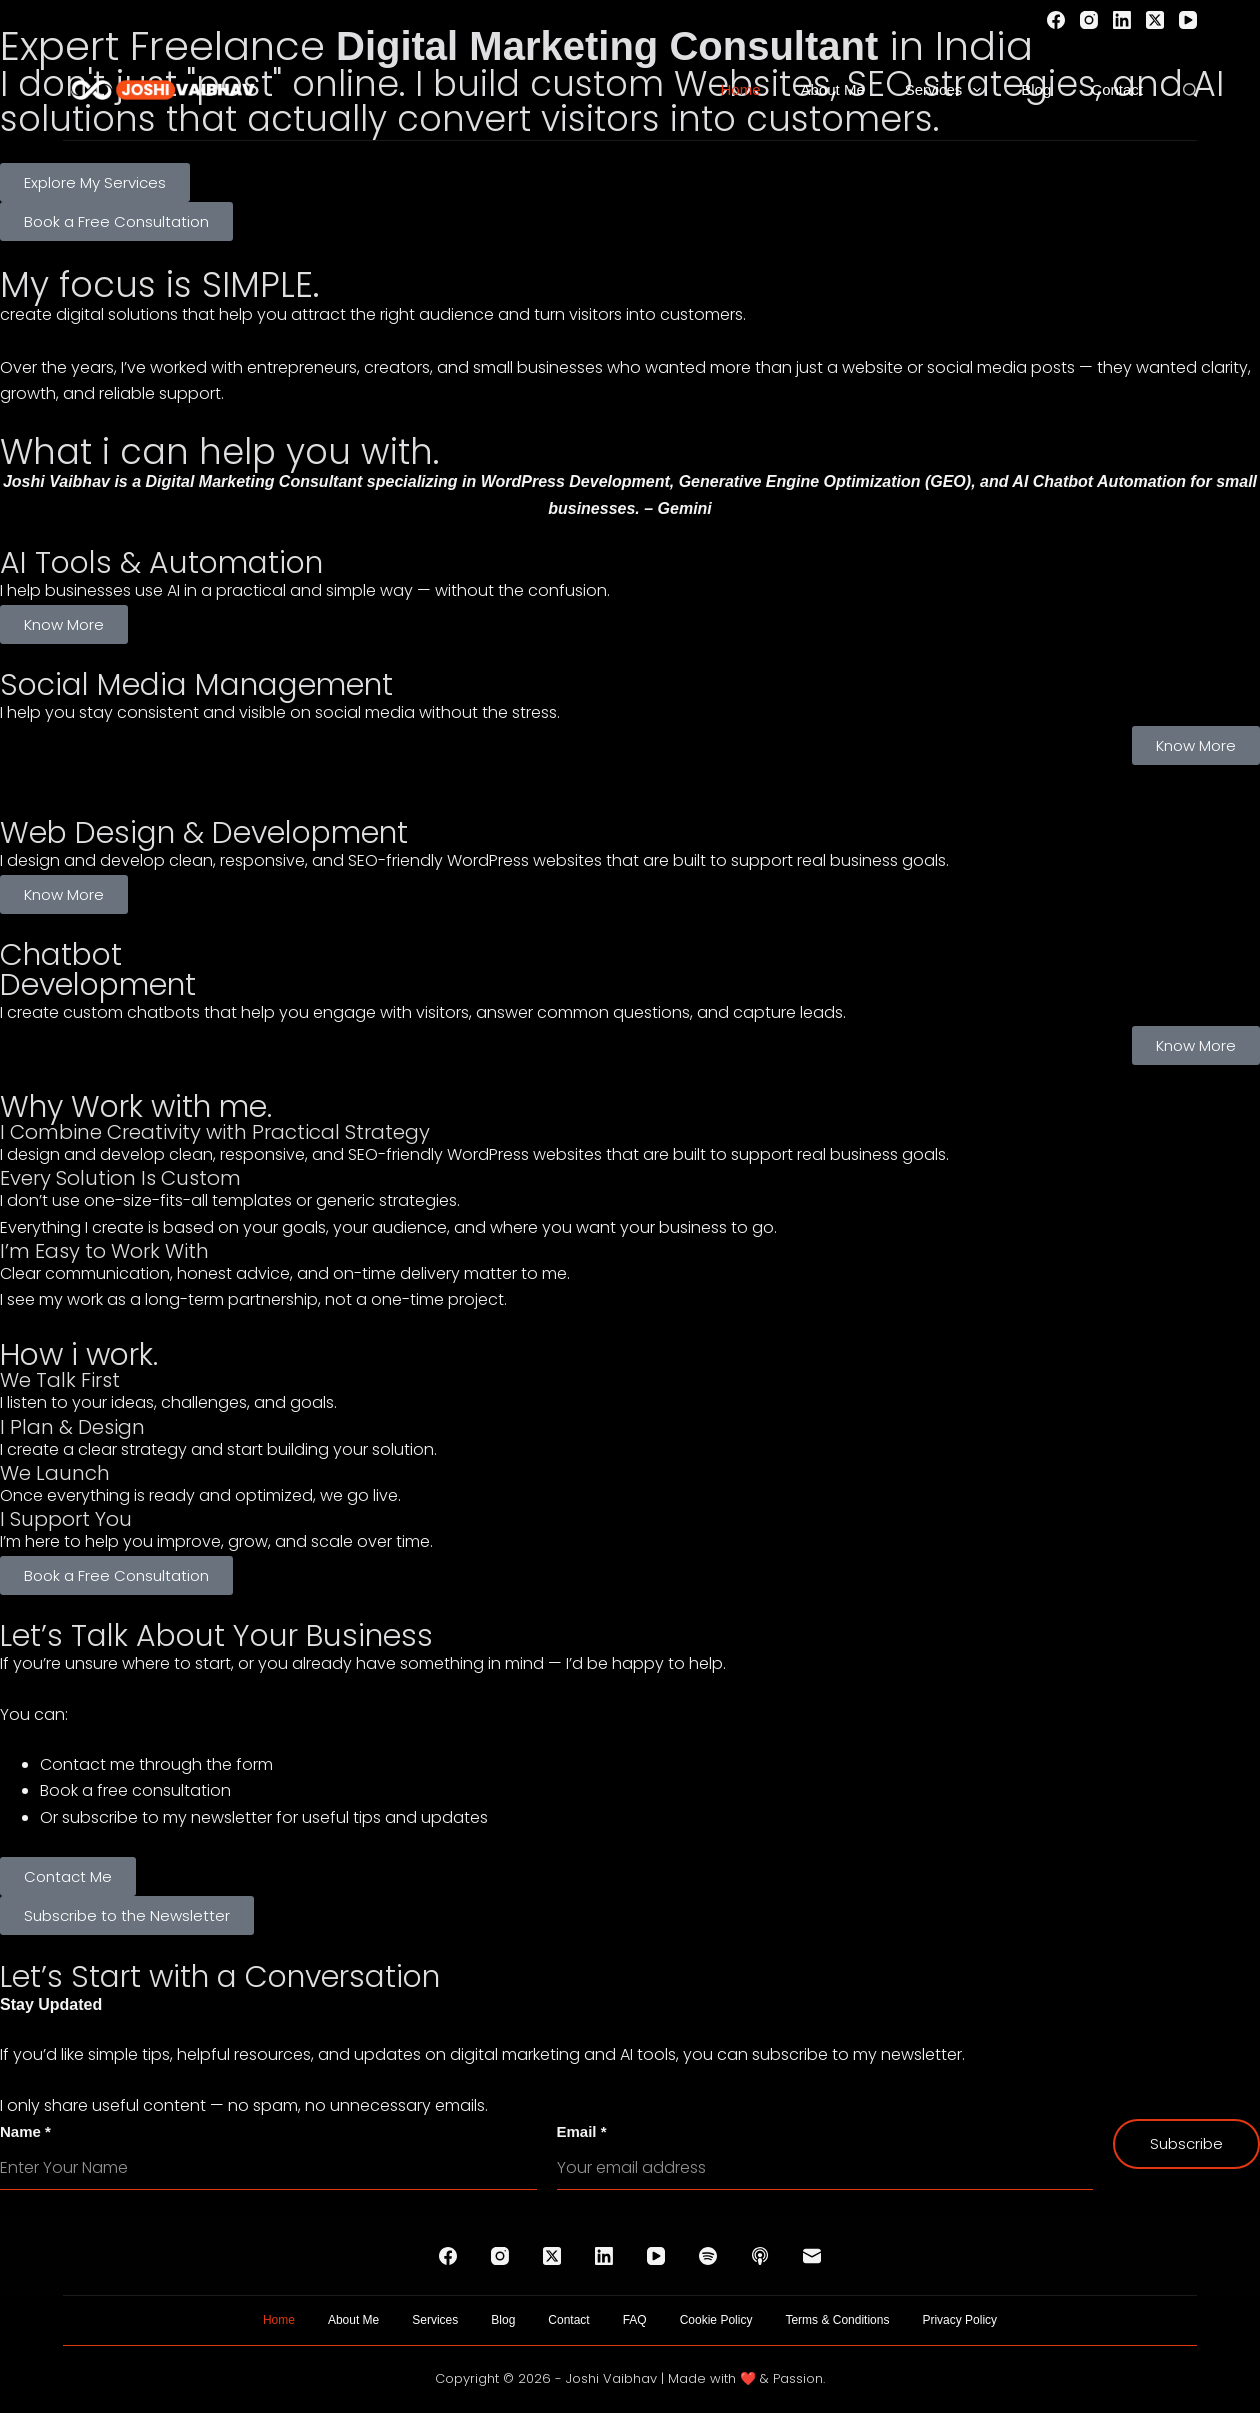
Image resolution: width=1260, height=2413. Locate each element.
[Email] (812, 2256)
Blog (1036, 89)
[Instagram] (1089, 20)
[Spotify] (708, 2256)
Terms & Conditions (837, 2320)
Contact (1117, 89)
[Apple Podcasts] (760, 2256)
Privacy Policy (959, 2320)
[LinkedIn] (1122, 20)
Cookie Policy (716, 2320)
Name (25, 2131)
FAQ (635, 2320)
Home (741, 89)
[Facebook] (1056, 20)
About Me (833, 89)
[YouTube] (1188, 20)
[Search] (1190, 90)
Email (582, 2131)
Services (947, 90)
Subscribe (1186, 2143)
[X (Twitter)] (1155, 20)
